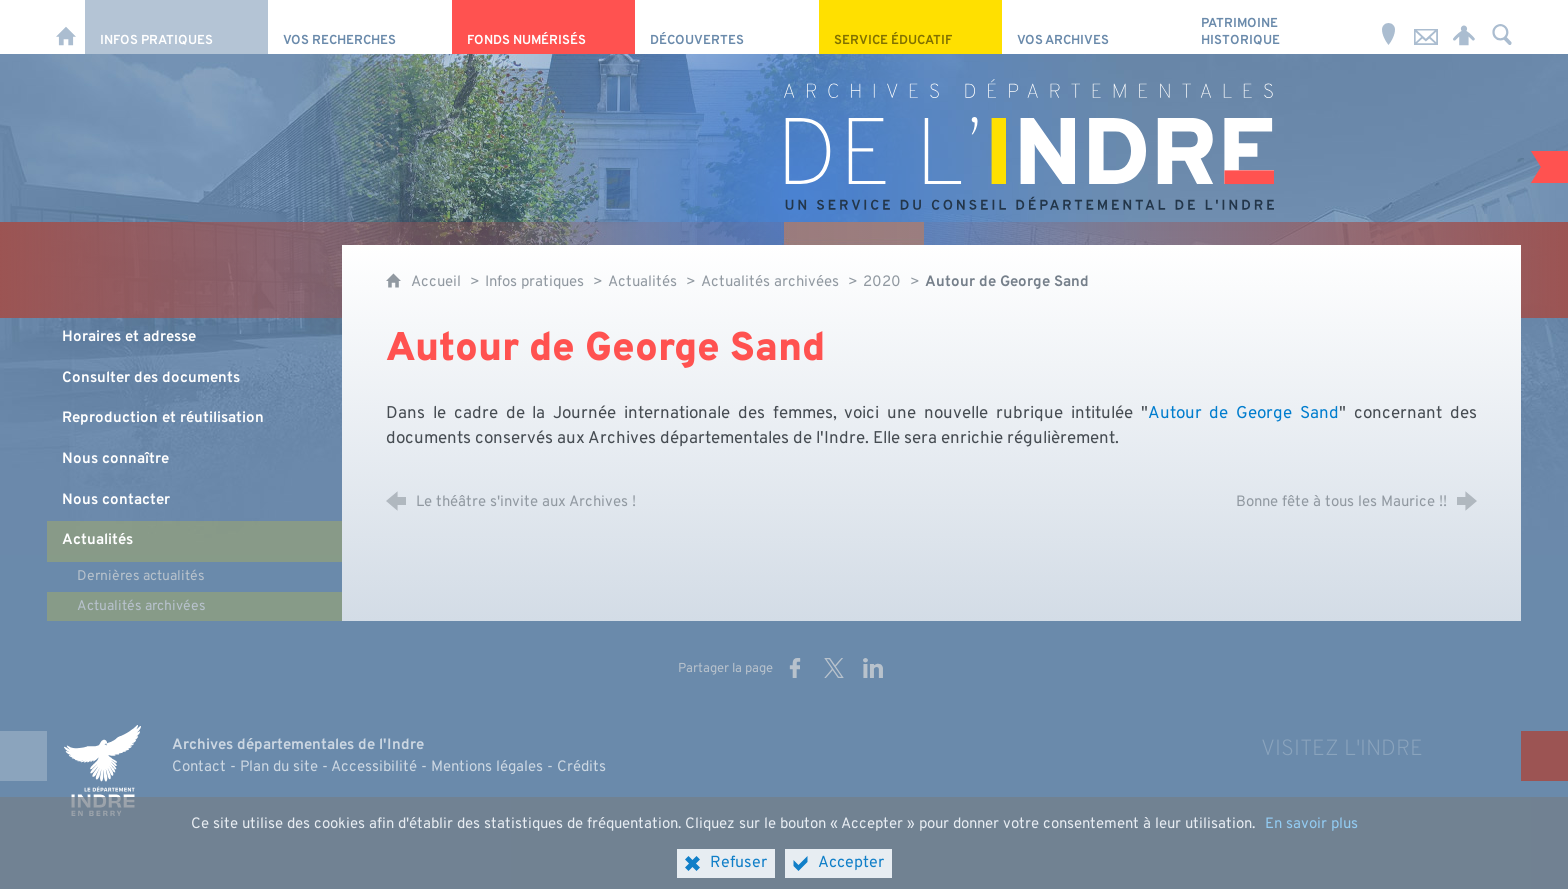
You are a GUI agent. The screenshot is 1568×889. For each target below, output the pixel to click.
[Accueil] (66, 27)
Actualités (642, 282)
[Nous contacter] (1426, 27)
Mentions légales (487, 767)
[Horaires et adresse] (1388, 27)
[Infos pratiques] (176, 27)
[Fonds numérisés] (543, 27)
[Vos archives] (1093, 27)
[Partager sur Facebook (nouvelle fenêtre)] (795, 668)
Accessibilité (374, 767)
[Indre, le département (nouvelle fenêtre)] (102, 770)
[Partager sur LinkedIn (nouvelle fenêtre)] (873, 668)
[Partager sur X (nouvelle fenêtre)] (834, 668)
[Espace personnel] (1464, 27)
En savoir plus (1311, 848)
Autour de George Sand (1243, 413)
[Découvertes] (726, 27)
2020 (882, 282)
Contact (199, 767)
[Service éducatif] (910, 27)
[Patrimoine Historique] (1277, 27)
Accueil (438, 282)
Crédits (581, 767)
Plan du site (279, 767)
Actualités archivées (770, 282)
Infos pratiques (534, 282)
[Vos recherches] (359, 27)
